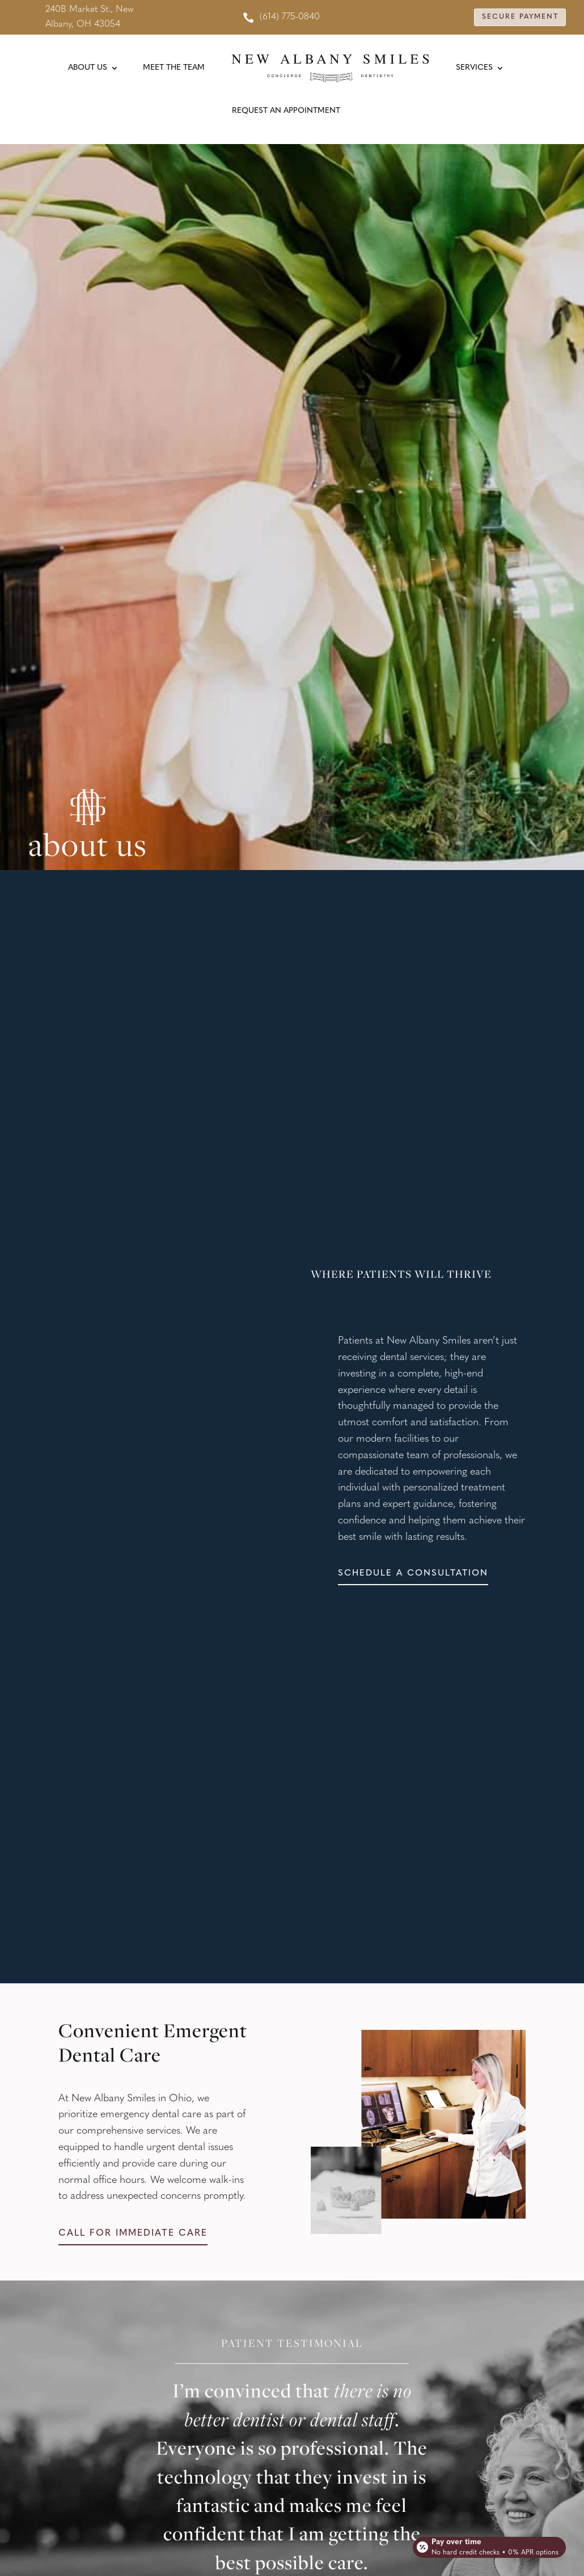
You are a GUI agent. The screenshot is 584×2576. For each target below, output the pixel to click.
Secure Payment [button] (515, 17)
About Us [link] (87, 68)
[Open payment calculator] (487, 2543)
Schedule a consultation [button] (416, 1573)
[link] (281, 17)
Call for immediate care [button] (133, 2234)
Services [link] (474, 68)
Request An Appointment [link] (286, 111)
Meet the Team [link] (174, 68)
